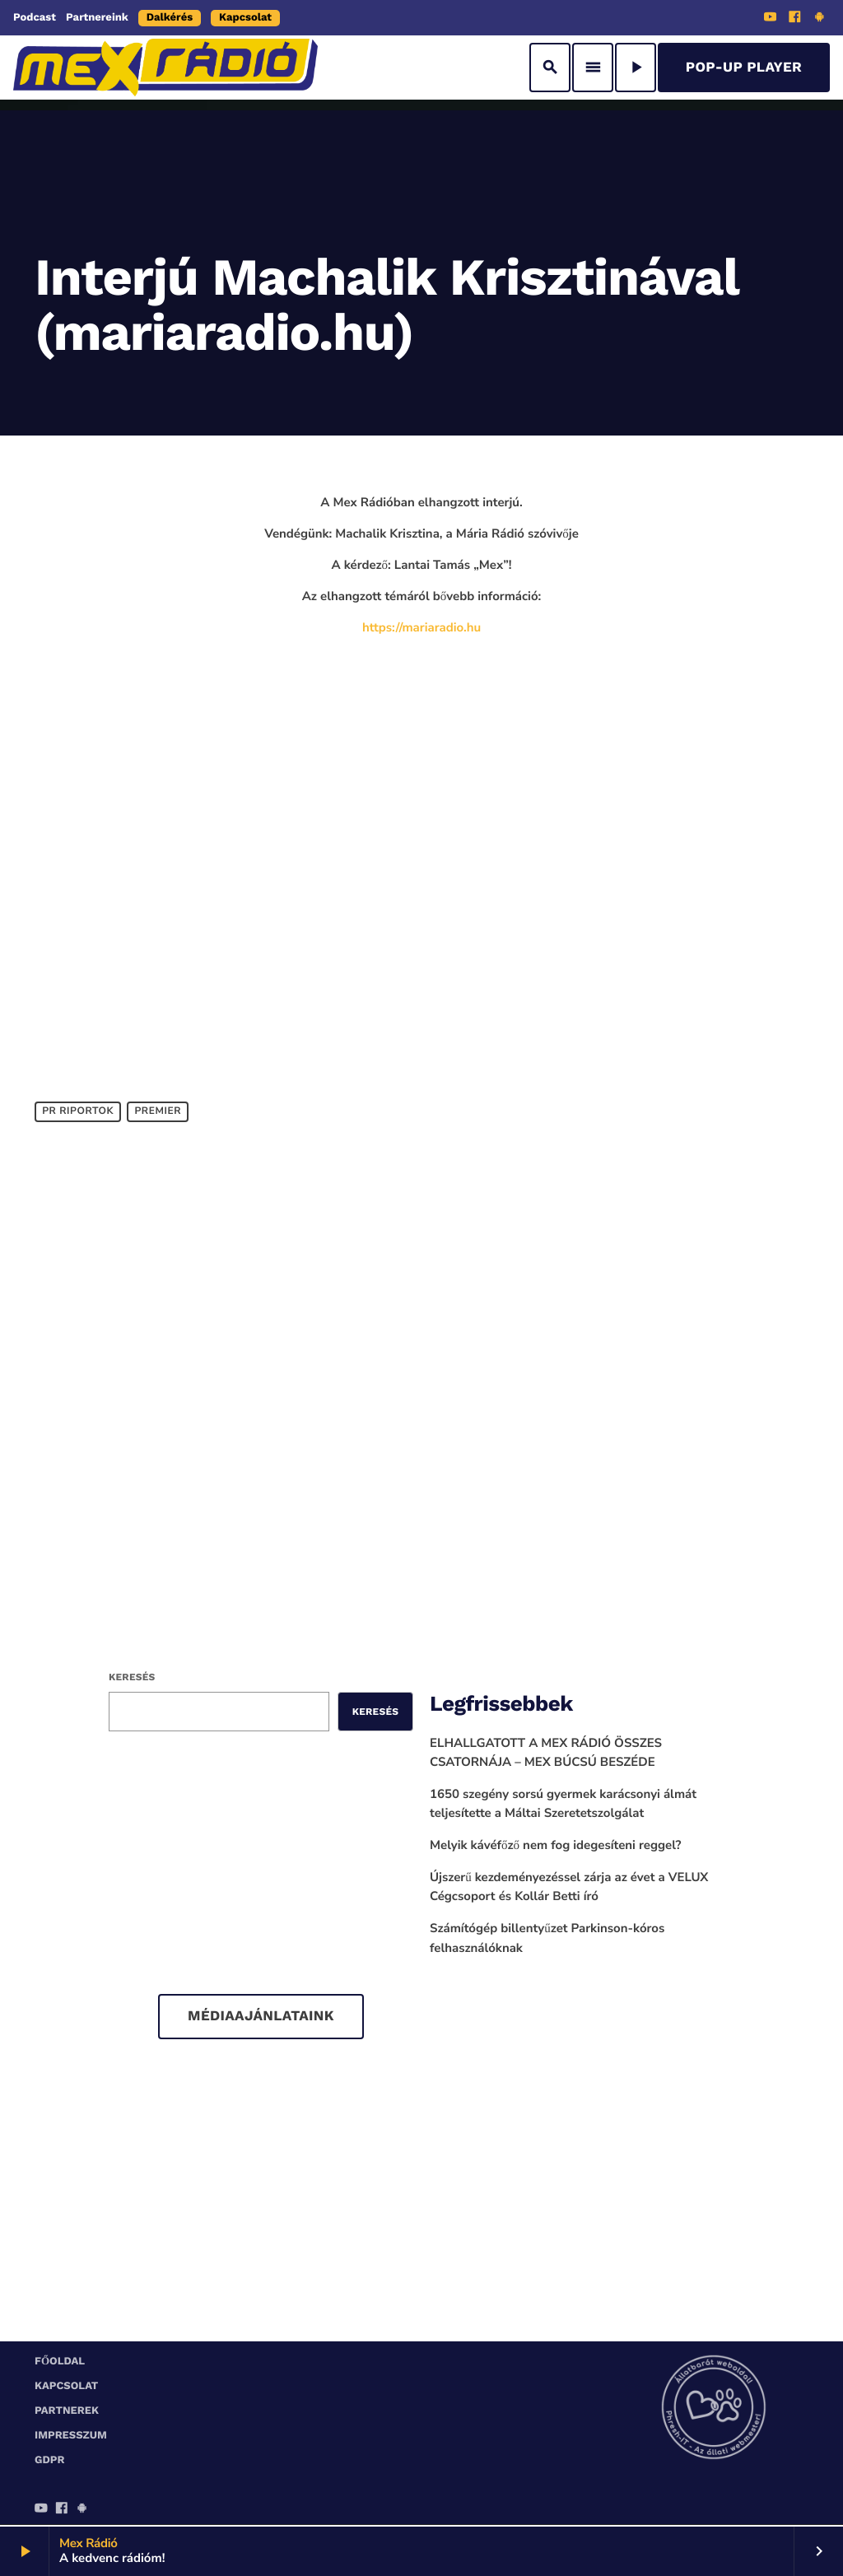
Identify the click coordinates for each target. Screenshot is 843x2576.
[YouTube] (770, 19)
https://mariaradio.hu (421, 628)
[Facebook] (795, 19)
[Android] (819, 19)
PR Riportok (78, 1111)
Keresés (132, 1677)
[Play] (635, 67)
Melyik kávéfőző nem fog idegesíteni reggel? (556, 1846)
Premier (157, 1111)
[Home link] (165, 67)
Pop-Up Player (744, 67)
